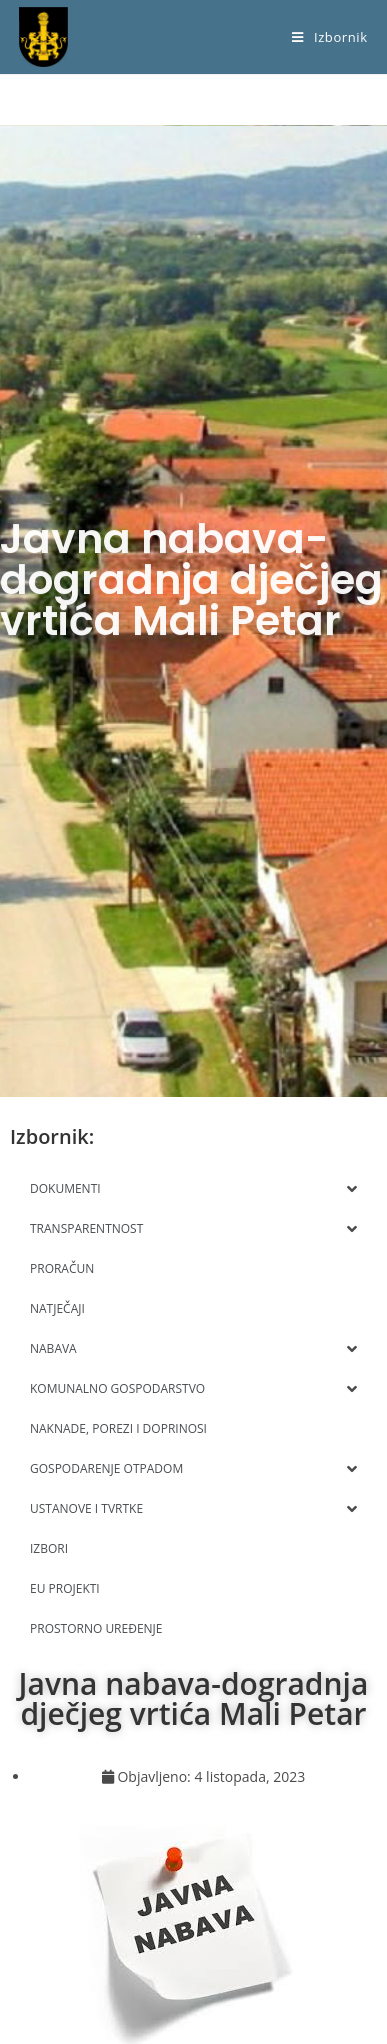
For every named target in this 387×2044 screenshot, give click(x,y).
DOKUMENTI (193, 1189)
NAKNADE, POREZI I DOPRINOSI (118, 1428)
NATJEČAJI (57, 1308)
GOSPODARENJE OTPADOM (193, 1469)
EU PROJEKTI (65, 1588)
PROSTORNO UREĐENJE (96, 1628)
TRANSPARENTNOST (193, 1229)
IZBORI (49, 1548)
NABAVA (193, 1349)
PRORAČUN (62, 1268)
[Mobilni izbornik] (329, 37)
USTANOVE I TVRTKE (193, 1509)
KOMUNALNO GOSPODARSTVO (193, 1389)
